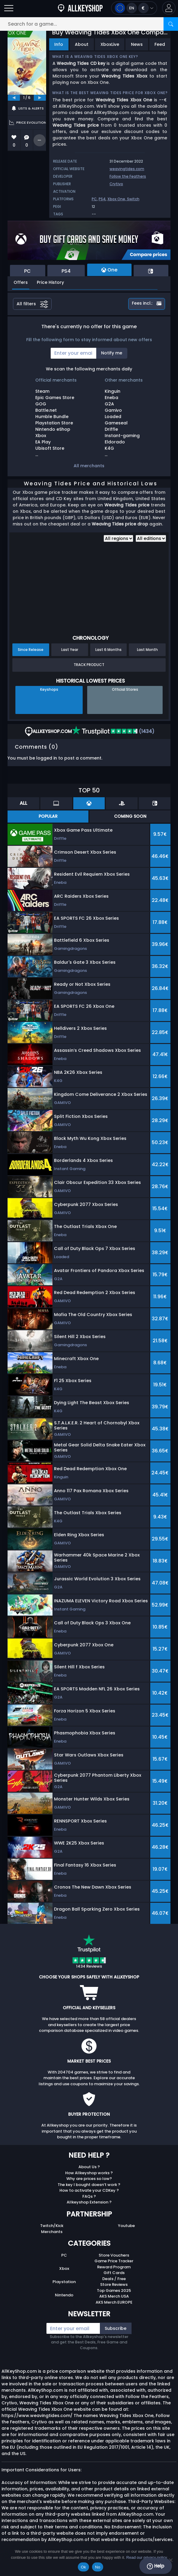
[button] (169, 8)
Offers (21, 282)
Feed (159, 44)
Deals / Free (114, 2279)
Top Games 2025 (114, 2290)
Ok (83, 2567)
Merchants (51, 2232)
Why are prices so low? (89, 2178)
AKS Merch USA (114, 2296)
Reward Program (114, 2267)
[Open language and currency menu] (134, 8)
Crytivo (116, 183)
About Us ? (89, 2167)
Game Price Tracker (113, 2261)
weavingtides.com (127, 168)
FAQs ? (89, 2196)
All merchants (89, 466)
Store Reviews (114, 2284)
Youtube (126, 2226)
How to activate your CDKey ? (89, 2190)
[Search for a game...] (89, 24)
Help (155, 2566)
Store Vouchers (114, 2255)
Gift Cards (114, 2273)
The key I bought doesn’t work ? (89, 2184)
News (137, 44)
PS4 (102, 198)
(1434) (113, 731)
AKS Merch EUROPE (114, 2302)
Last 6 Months (108, 649)
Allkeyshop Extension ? (89, 2202)
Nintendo (64, 2295)
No (97, 2567)
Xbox (64, 2268)
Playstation (64, 2282)
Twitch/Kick (51, 2226)
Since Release (30, 649)
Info (58, 44)
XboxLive (109, 44)
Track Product (89, 664)
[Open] (8, 8)
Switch (133, 198)
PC (94, 198)
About (81, 44)
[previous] (14, 98)
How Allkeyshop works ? (89, 2173)
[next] (40, 98)
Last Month (147, 649)
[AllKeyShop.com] (80, 8)
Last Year (69, 649)
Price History (50, 282)
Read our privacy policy (146, 2557)
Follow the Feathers (128, 176)
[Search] (171, 24)
